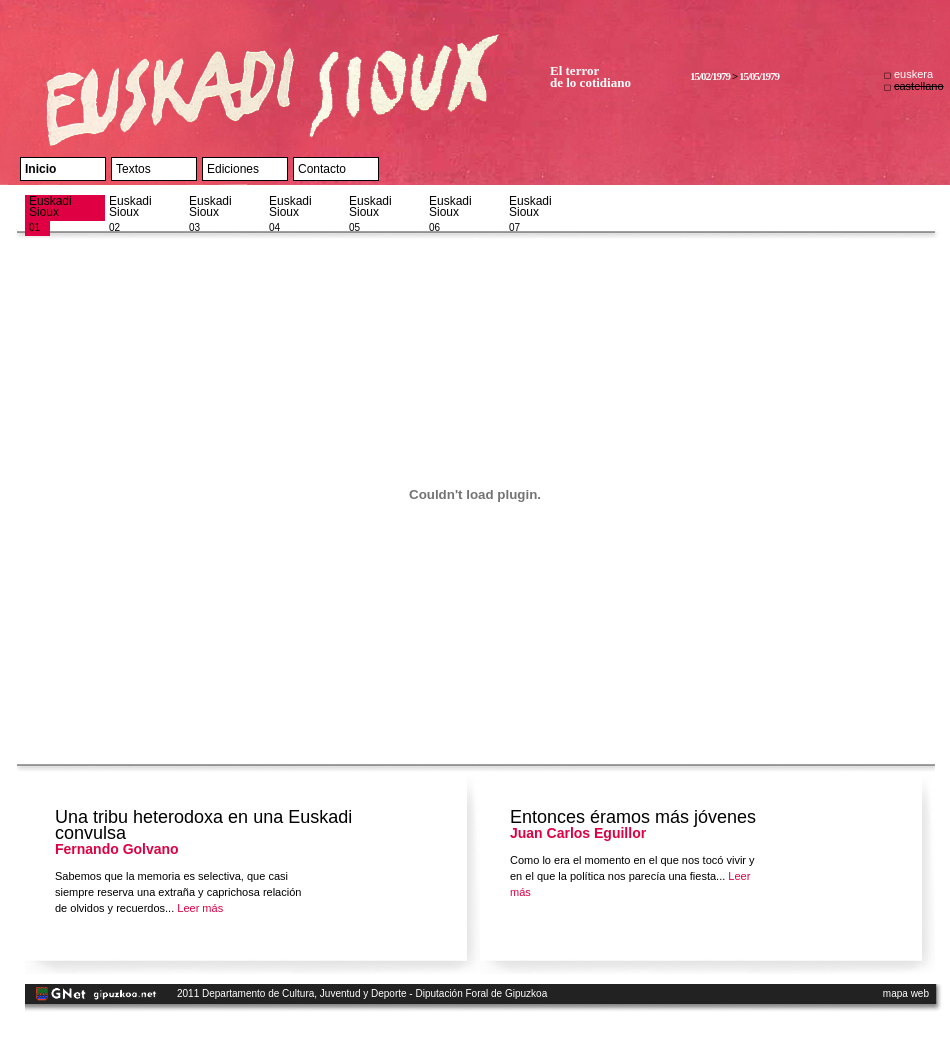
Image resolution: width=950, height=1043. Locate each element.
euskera (913, 74)
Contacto (322, 169)
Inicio (40, 169)
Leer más (200, 908)
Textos (133, 169)
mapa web (906, 993)
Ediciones (233, 169)
